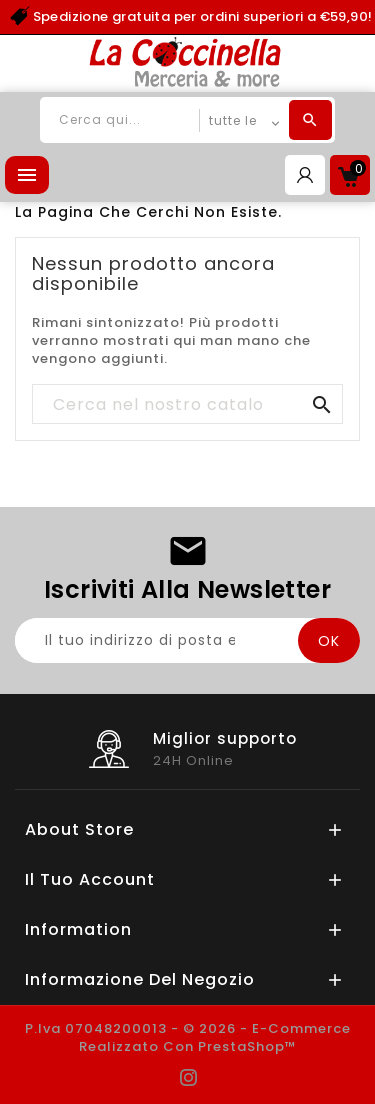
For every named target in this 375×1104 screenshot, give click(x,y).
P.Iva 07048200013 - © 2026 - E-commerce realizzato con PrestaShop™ (188, 1037)
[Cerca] (187, 405)
